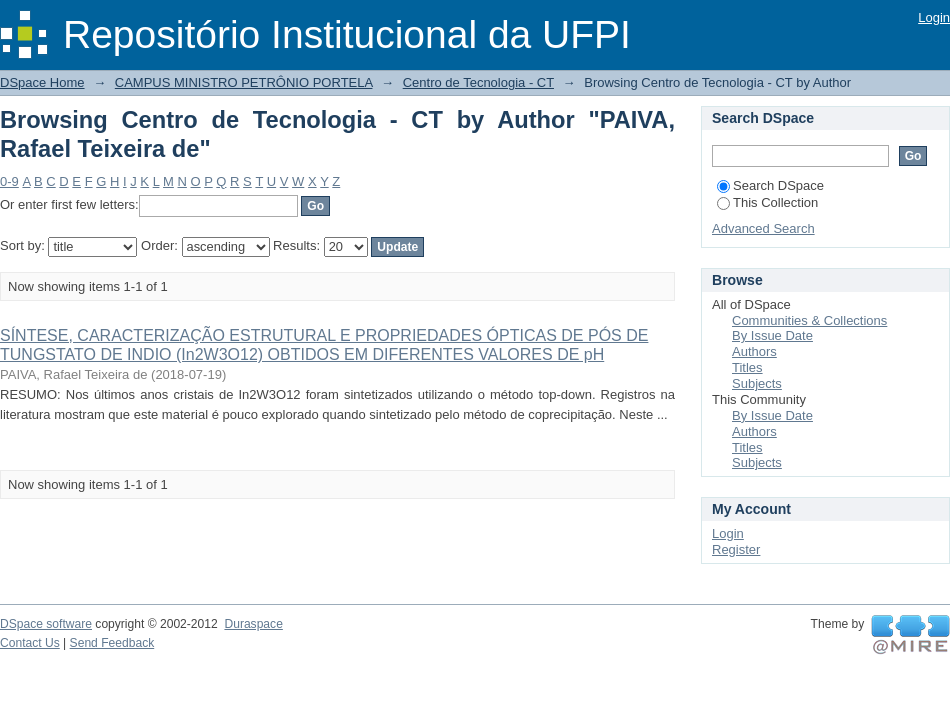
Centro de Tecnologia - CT (478, 82)
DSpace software (46, 624)
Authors (754, 351)
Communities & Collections (809, 320)
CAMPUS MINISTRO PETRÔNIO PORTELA (244, 82)
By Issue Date (772, 335)
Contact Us (30, 643)
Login (934, 17)
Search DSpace (770, 185)
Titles (747, 367)
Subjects (757, 383)
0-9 (9, 181)
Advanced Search (763, 228)
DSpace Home (42, 82)
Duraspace (253, 624)
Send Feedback (112, 643)
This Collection (767, 202)
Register (736, 549)
